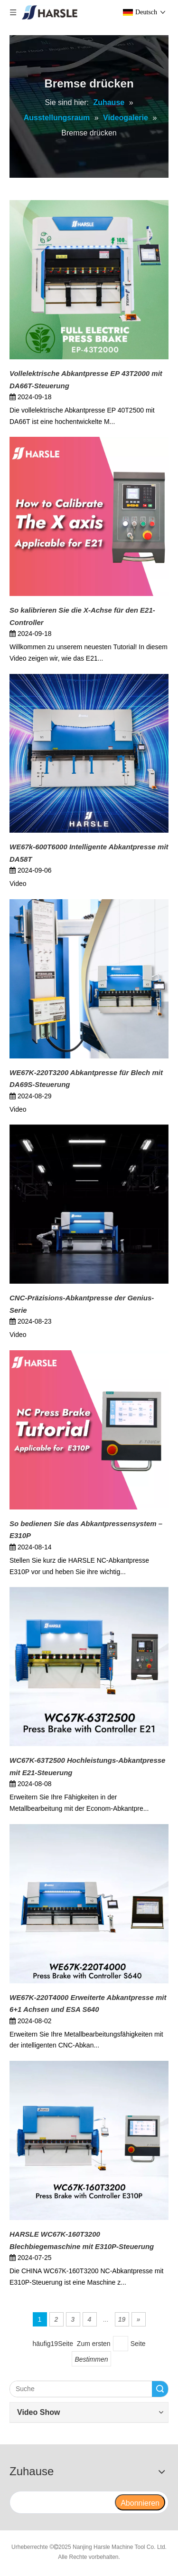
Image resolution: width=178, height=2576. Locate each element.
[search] (62, 2502)
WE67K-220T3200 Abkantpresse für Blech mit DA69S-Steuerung (86, 1078)
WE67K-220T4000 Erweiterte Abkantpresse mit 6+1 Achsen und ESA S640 (87, 2003)
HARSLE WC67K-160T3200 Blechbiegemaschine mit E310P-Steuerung (81, 2240)
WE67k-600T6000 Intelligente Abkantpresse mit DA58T (89, 853)
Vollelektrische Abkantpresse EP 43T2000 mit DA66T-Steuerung (85, 379)
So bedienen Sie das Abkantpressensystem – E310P (85, 1529)
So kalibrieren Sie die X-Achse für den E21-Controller (82, 616)
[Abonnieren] (140, 2502)
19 (122, 2319)
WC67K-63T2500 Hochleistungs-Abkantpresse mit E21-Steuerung (87, 1766)
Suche (160, 2389)
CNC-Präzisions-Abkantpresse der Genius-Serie (81, 1304)
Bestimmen (91, 2359)
